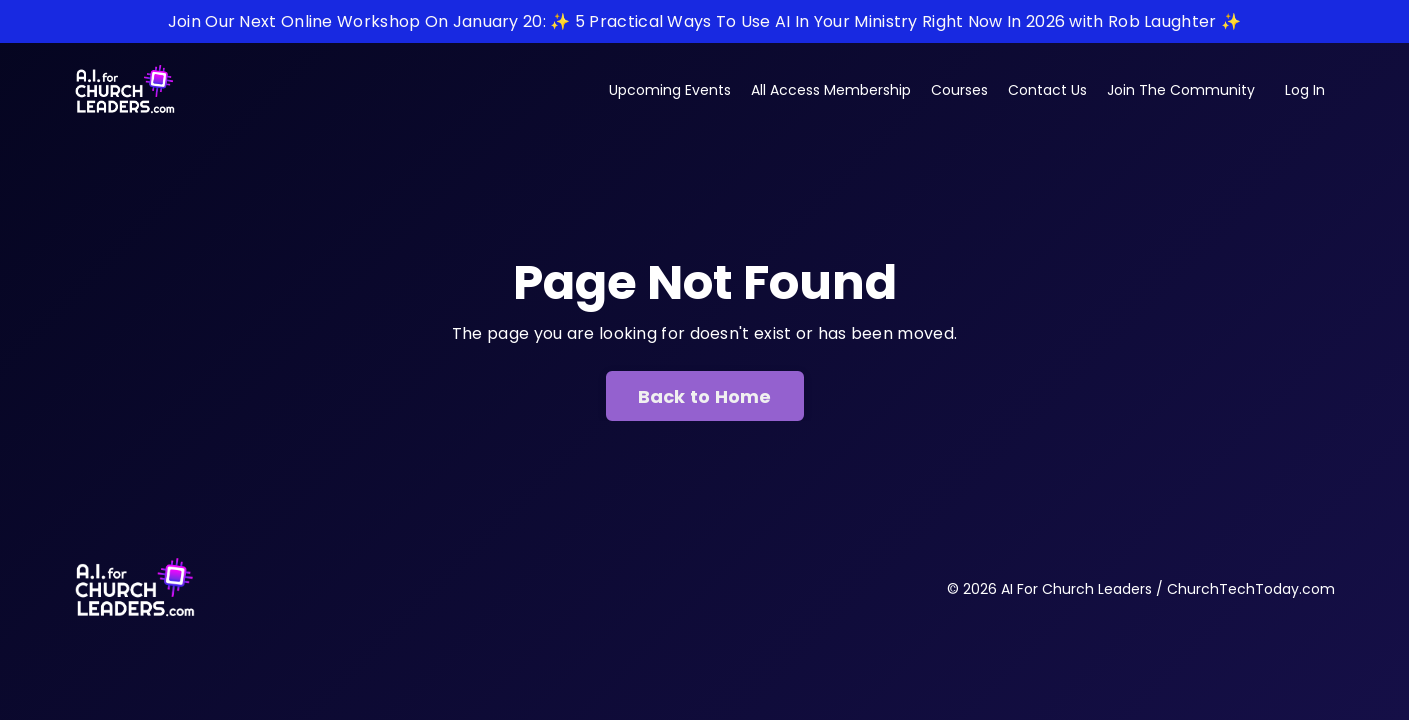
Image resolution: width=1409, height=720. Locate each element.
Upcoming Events (670, 90)
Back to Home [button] (705, 396)
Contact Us (1047, 90)
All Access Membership (831, 90)
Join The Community (1181, 90)
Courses (959, 90)
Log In (1305, 90)
